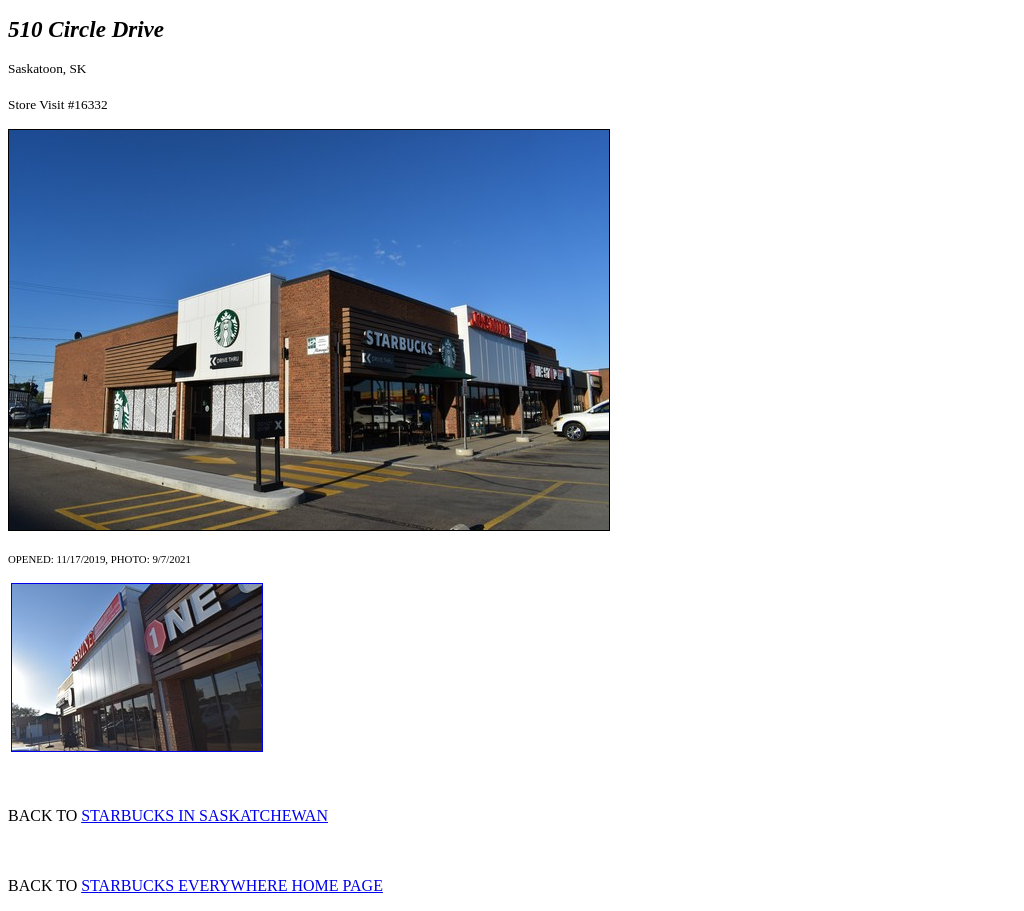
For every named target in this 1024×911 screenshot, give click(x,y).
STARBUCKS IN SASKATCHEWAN (204, 815)
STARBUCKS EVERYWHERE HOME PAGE (232, 885)
